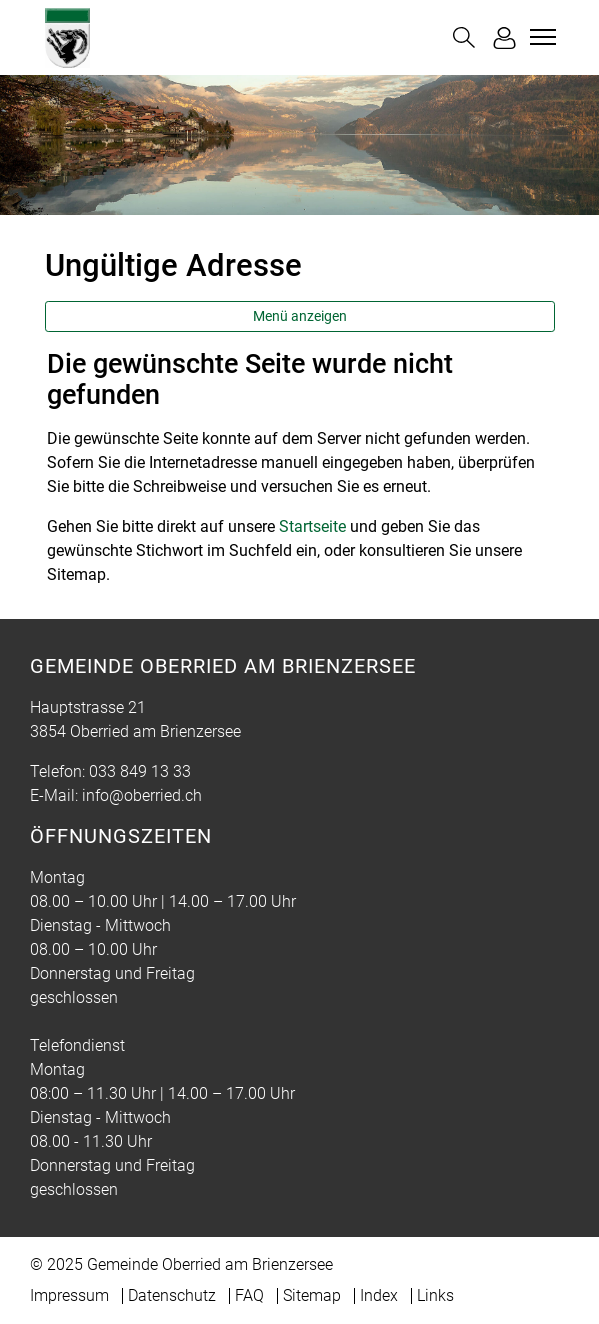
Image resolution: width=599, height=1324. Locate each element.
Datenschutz (172, 1295)
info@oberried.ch (142, 795)
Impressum (69, 1295)
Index (379, 1295)
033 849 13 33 (140, 771)
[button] (464, 37)
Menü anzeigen (300, 316)
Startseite (312, 526)
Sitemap (312, 1295)
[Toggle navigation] (540, 37)
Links (435, 1295)
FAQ (249, 1295)
